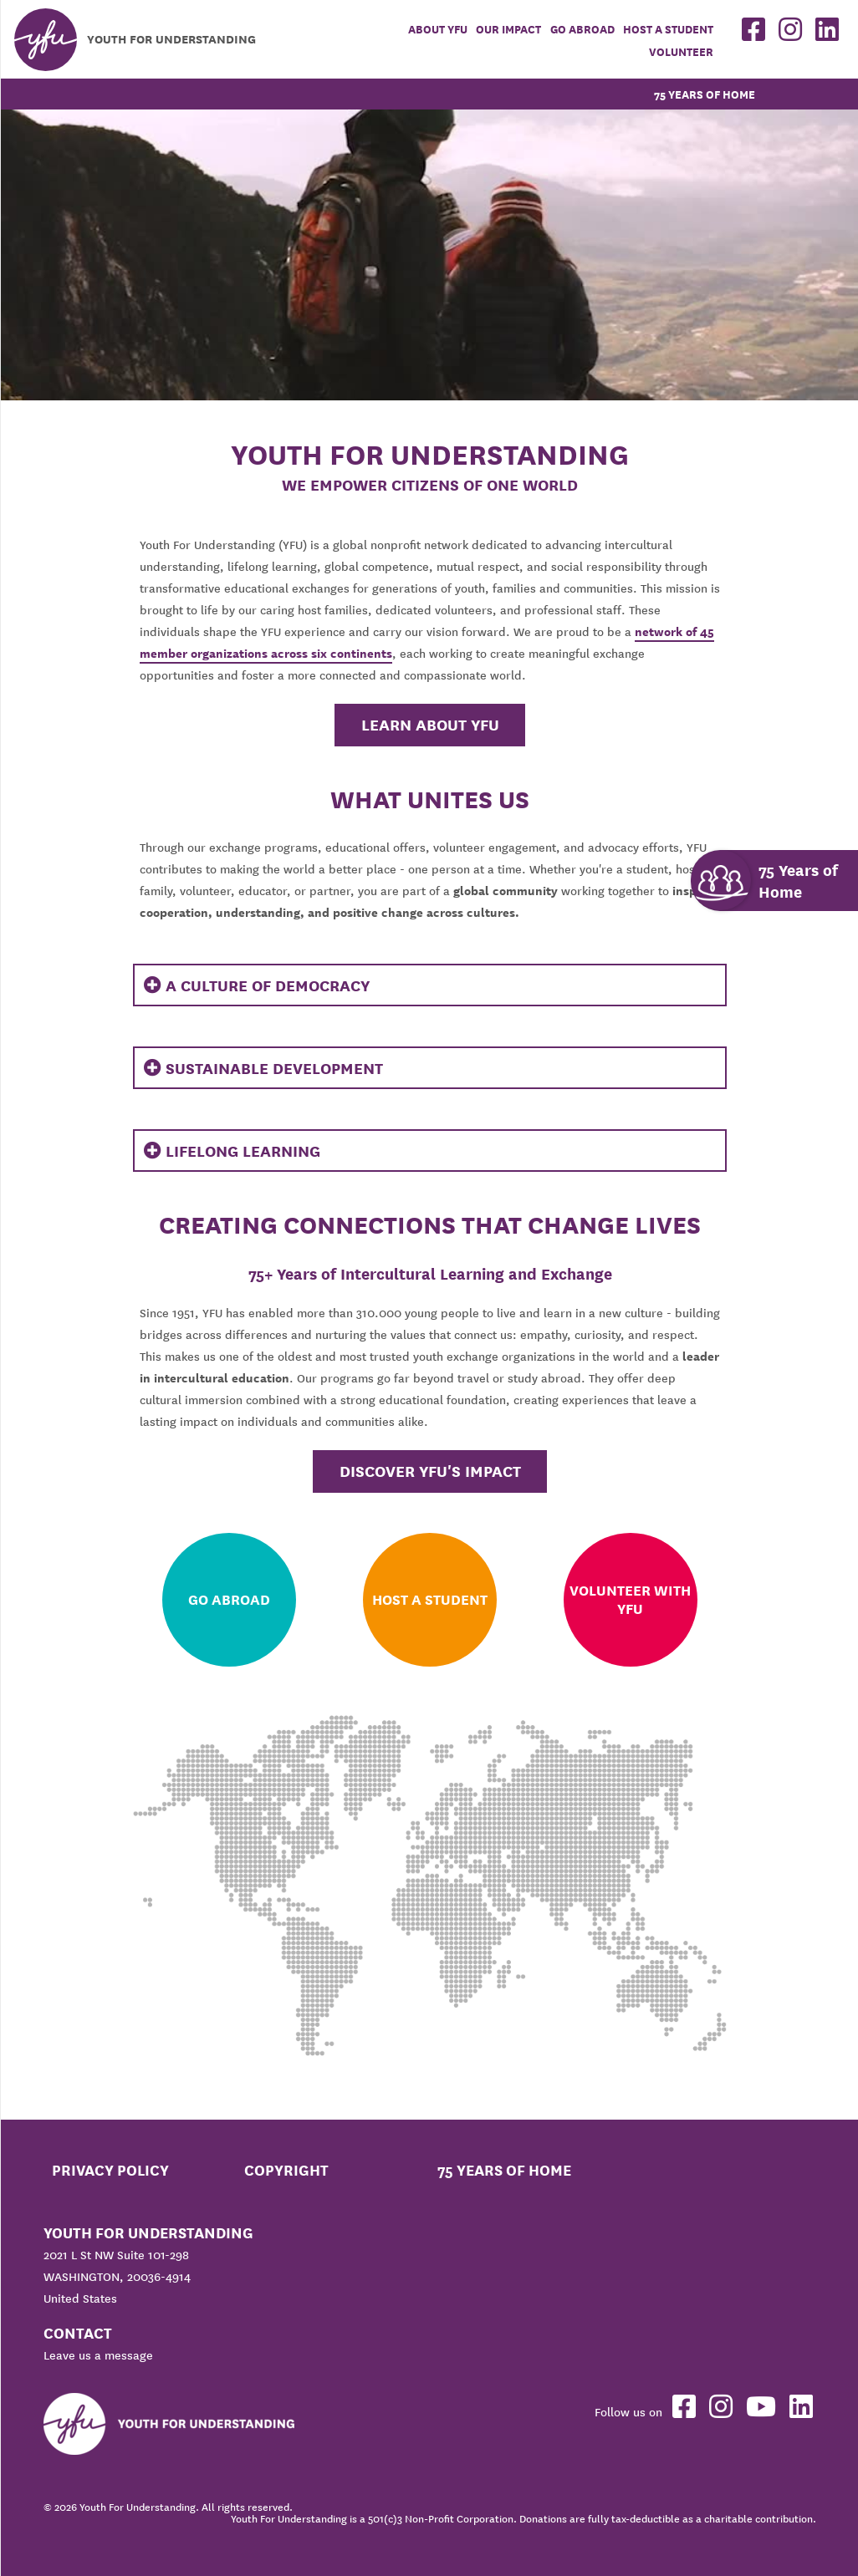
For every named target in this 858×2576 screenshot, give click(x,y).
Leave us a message (98, 2355)
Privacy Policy (110, 2170)
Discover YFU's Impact (430, 1471)
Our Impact (508, 30)
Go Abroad (582, 30)
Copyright (286, 2170)
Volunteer (681, 52)
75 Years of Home (704, 95)
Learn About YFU (430, 725)
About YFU (437, 30)
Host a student (668, 30)
